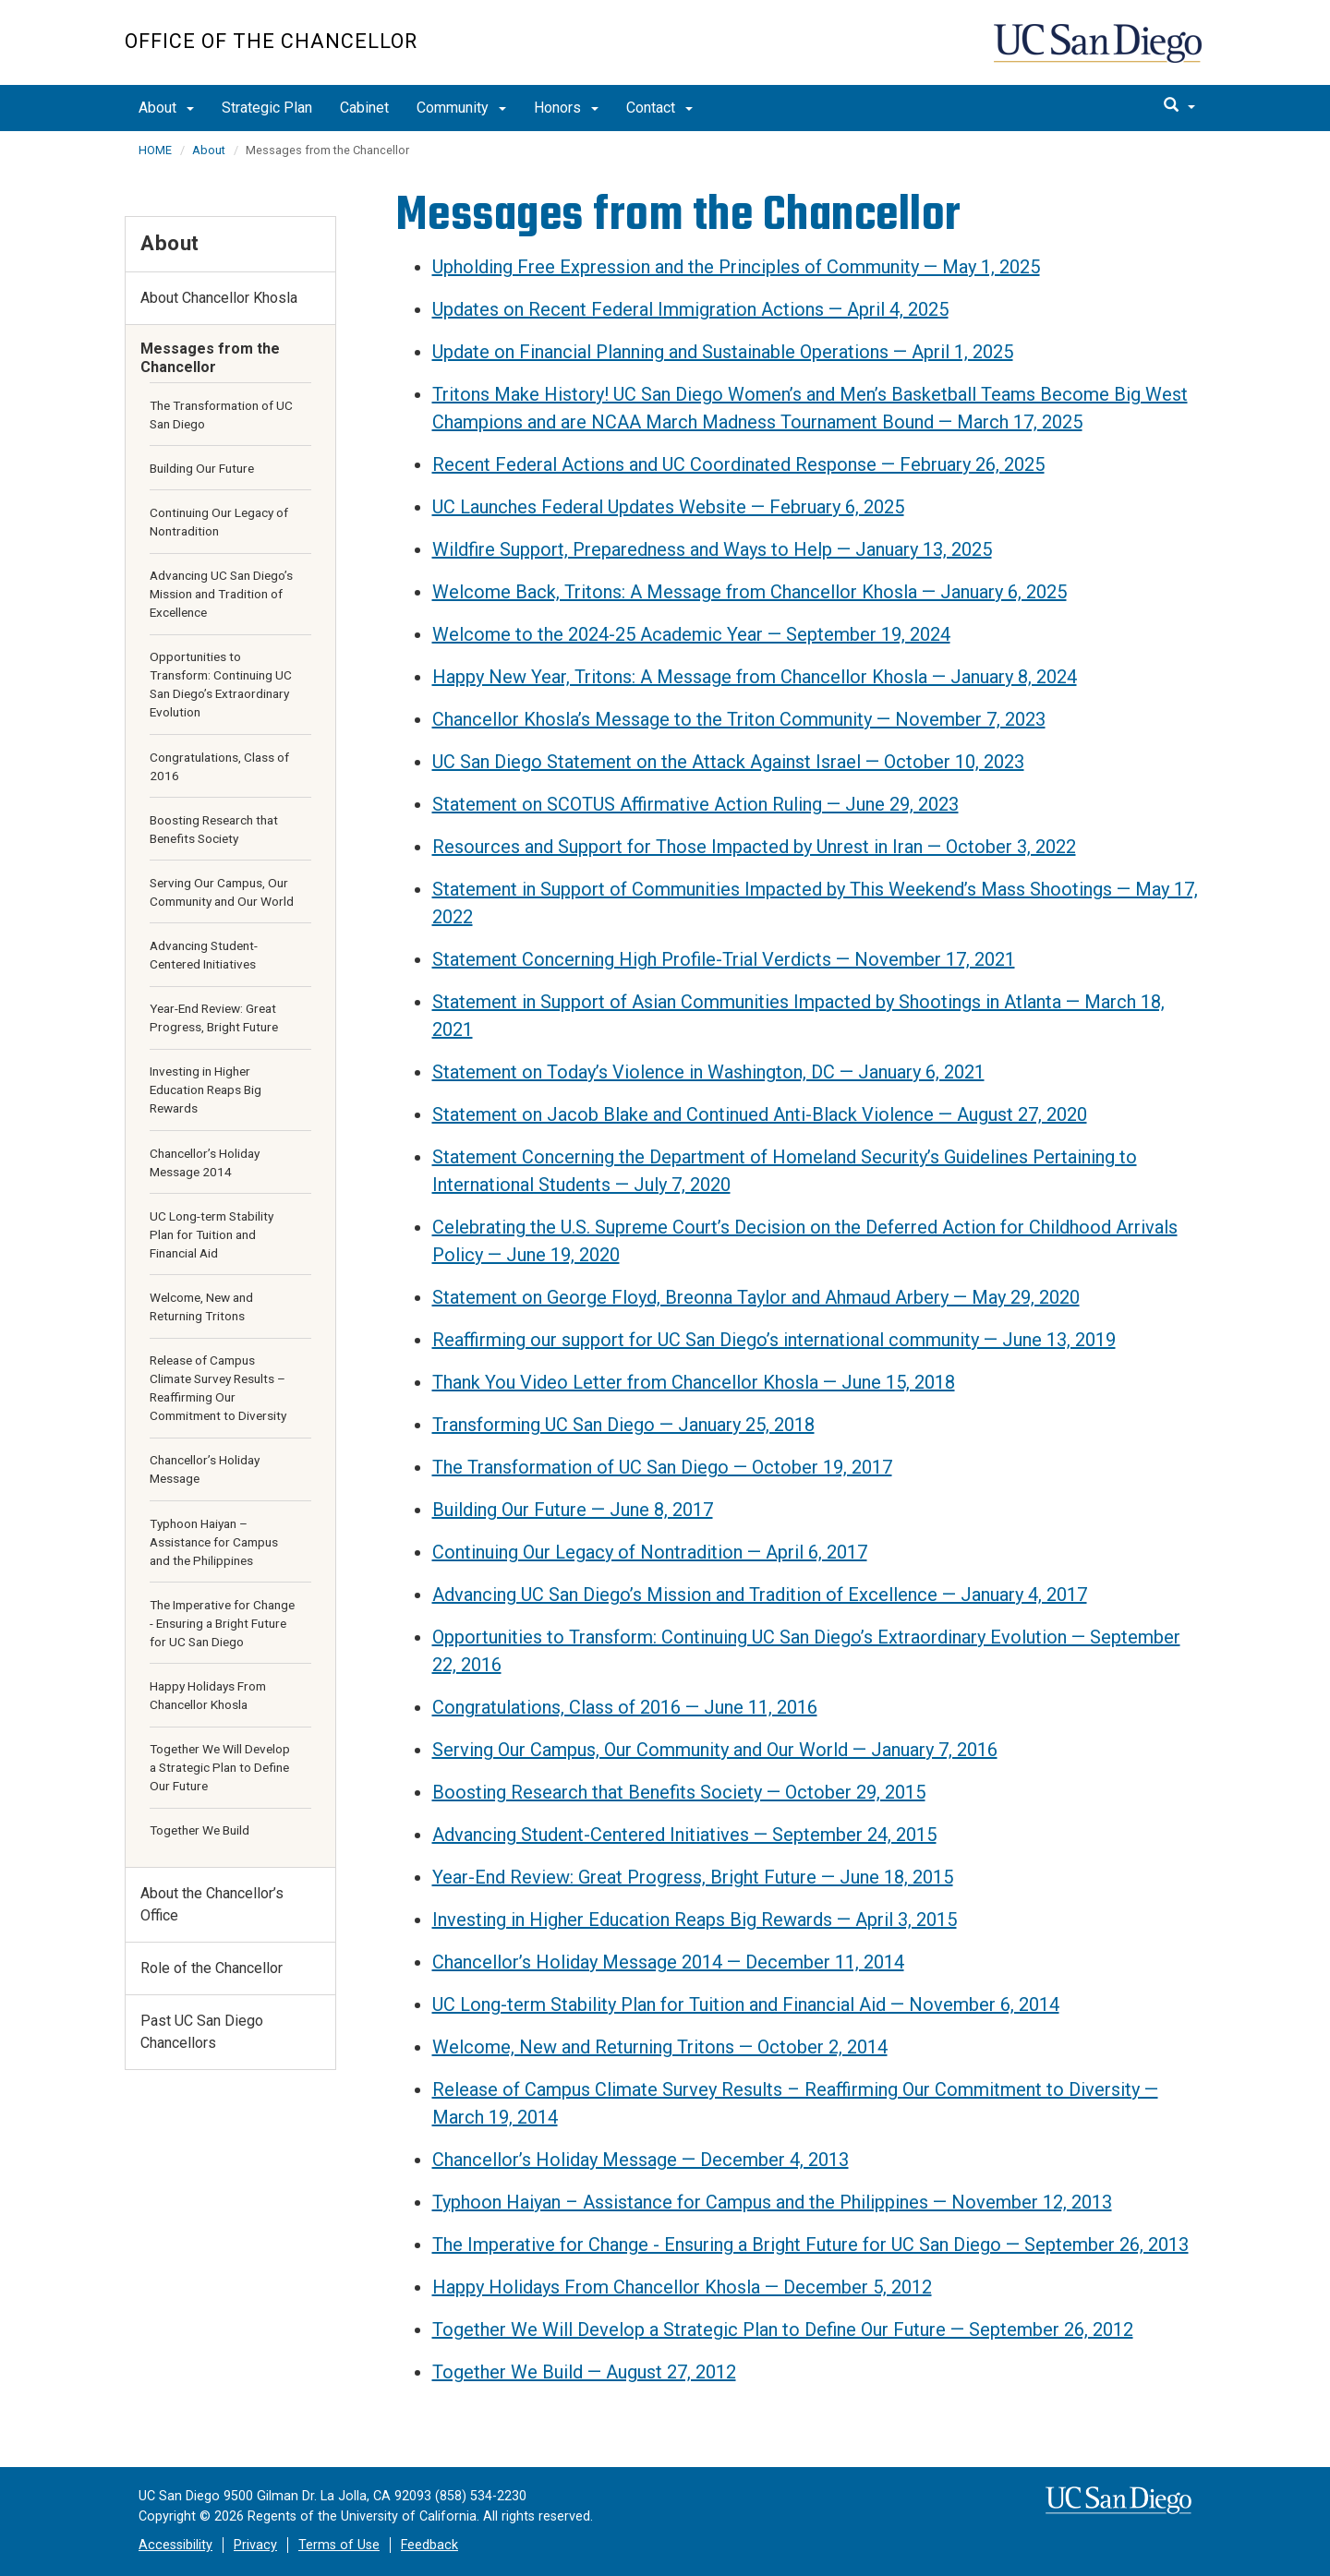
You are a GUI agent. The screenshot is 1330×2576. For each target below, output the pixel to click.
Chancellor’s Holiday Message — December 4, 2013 (640, 2160)
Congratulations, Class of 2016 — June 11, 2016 (624, 1707)
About (166, 107)
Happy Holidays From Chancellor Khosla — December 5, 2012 (682, 2287)
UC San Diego (1099, 52)
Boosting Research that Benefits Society (214, 829)
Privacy (255, 2545)
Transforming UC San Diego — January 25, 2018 (623, 1425)
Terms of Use (339, 2545)
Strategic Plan (267, 107)
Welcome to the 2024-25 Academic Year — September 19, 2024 (691, 634)
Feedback (429, 2545)
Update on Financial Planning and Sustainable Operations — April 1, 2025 (722, 352)
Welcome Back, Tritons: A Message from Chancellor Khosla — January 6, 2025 (749, 592)
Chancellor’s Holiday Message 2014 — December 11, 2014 (668, 1962)
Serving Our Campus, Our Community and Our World (222, 892)
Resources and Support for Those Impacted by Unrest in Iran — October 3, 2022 (754, 847)
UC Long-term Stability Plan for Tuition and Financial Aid (211, 1234)
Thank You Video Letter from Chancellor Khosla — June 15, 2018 (693, 1382)
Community (461, 107)
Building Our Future (202, 468)
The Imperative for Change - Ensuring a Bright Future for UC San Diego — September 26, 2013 (810, 2244)
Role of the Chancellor (211, 1968)
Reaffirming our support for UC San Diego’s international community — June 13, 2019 (774, 1340)
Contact (659, 107)
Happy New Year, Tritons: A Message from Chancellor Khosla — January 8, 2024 (754, 677)
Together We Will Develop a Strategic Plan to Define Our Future (220, 1767)
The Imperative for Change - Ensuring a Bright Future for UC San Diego (222, 1623)
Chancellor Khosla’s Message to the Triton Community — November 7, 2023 (739, 719)
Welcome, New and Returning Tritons (201, 1306)
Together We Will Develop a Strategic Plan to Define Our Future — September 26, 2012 (782, 2329)
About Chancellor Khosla (218, 298)
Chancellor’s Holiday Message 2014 (205, 1162)
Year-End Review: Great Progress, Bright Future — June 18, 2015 (692, 1877)
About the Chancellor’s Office (212, 1904)
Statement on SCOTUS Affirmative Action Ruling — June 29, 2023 (695, 804)
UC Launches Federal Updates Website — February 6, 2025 (668, 507)
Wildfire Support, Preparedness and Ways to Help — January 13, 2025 (712, 549)
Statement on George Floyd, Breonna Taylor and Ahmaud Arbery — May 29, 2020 (756, 1297)
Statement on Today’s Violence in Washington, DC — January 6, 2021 (708, 1072)
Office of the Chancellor (271, 41)
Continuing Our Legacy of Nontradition (219, 521)
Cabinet (364, 107)
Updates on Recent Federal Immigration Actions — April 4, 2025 (690, 309)
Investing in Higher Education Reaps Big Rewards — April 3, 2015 (694, 1919)
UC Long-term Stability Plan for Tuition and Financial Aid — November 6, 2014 (745, 2004)
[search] (1179, 106)
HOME (155, 150)
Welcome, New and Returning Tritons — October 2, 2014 (660, 2047)
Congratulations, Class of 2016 (219, 766)
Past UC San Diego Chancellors (201, 2032)
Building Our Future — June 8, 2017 (572, 1510)
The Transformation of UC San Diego (221, 414)
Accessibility (175, 2545)
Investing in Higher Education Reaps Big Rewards (205, 1089)
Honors (566, 107)
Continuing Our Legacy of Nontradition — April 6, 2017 (649, 1552)
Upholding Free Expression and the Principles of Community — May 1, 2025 (736, 267)
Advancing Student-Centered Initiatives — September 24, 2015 (684, 1835)
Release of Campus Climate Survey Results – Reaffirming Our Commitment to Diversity (218, 1388)
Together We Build (199, 1830)
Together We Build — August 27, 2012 (584, 2372)
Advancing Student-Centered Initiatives (204, 954)
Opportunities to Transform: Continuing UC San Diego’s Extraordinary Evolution (221, 684)
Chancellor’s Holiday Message (205, 1469)
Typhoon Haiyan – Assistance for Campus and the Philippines (214, 1542)
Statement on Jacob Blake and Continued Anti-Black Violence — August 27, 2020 (759, 1114)
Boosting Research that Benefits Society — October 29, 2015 (678, 1792)
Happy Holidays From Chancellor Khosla (208, 1695)
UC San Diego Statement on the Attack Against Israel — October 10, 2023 (728, 762)
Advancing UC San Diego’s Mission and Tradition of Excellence (221, 594)
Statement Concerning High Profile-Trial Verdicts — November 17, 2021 (723, 959)
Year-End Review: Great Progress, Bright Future (214, 1017)
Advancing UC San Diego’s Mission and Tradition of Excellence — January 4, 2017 (759, 1594)
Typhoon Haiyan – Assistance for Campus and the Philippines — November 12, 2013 (772, 2202)
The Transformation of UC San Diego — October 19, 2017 (662, 1467)
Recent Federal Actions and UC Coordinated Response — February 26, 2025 (738, 464)
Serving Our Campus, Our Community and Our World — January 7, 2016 (715, 1750)
